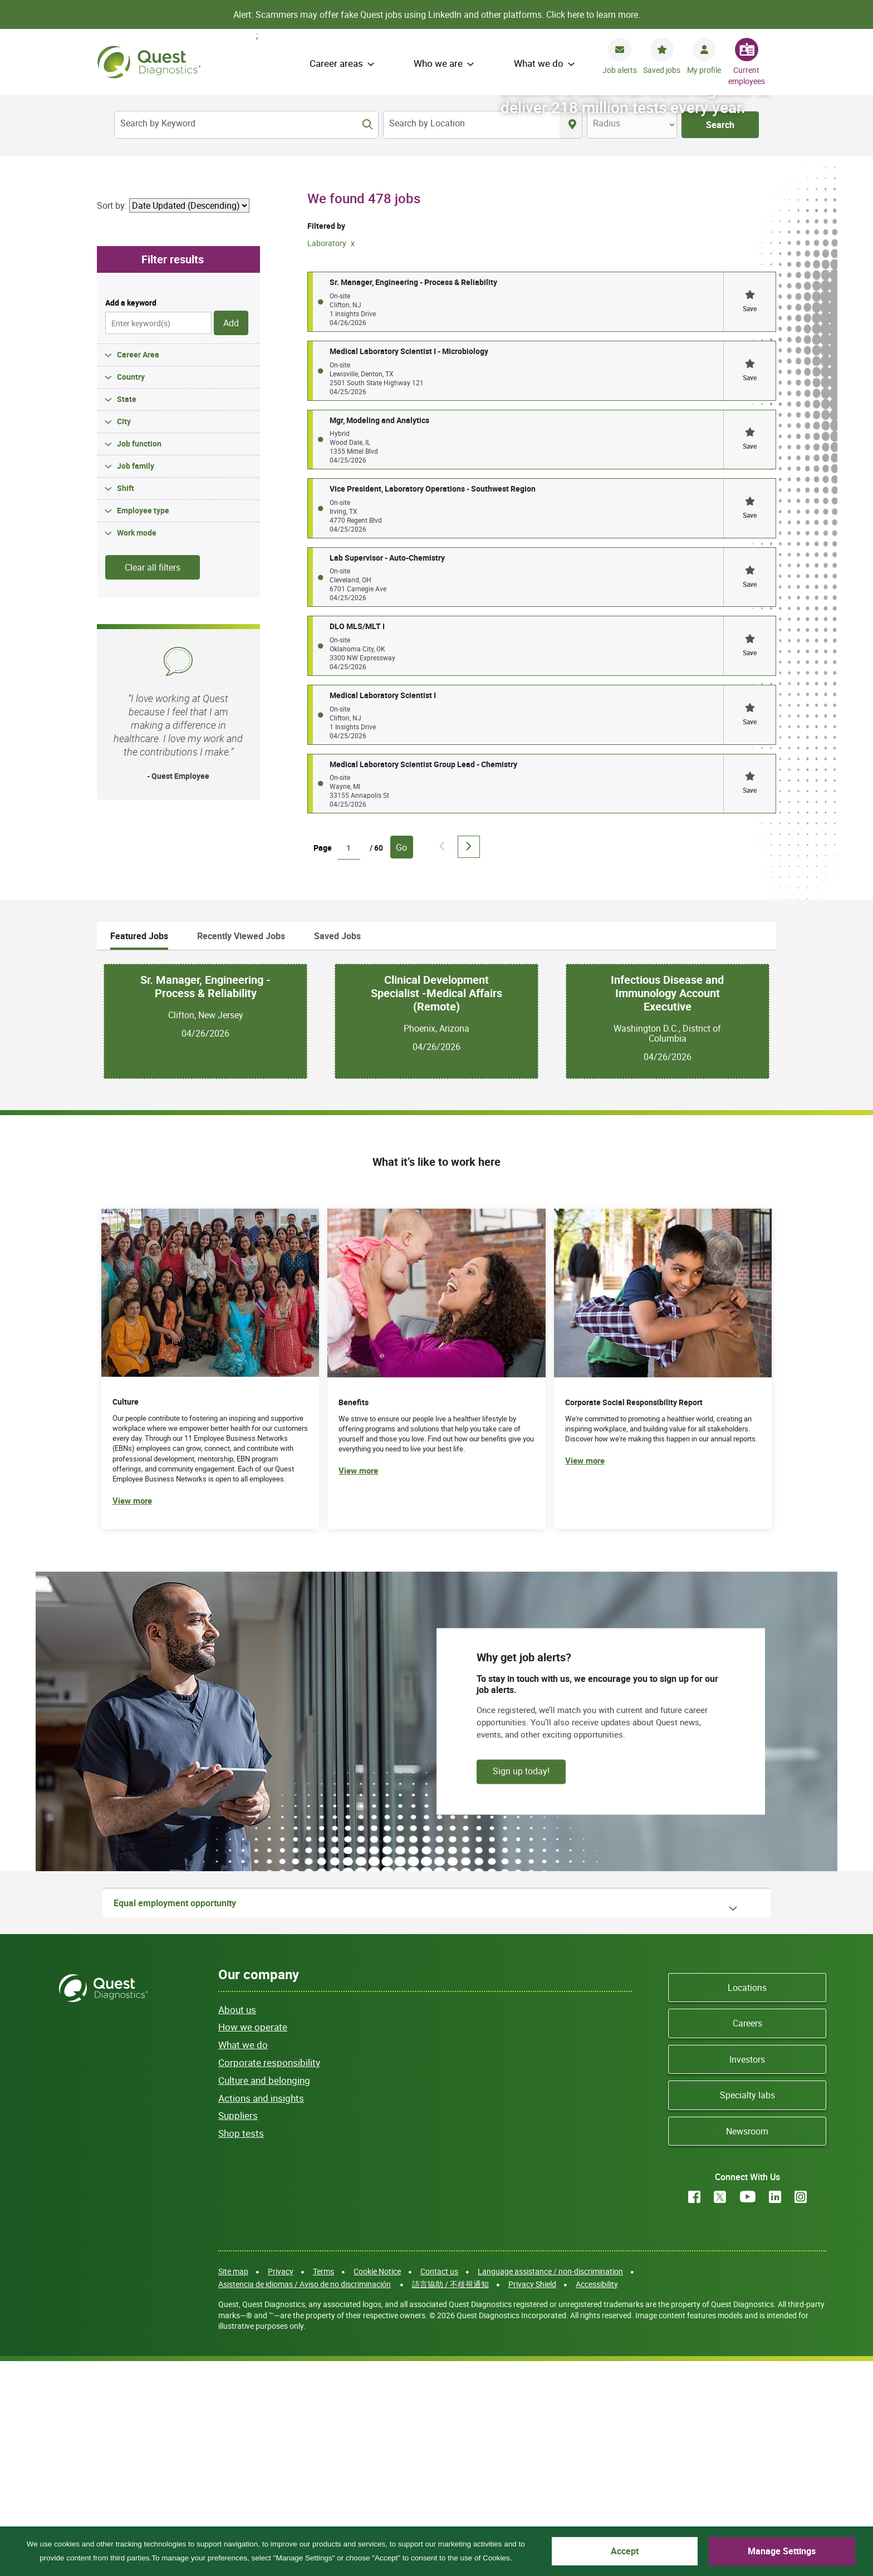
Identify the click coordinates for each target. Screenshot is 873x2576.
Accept (701, 2551)
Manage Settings (807, 2551)
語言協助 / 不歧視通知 (450, 2498)
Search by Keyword (157, 123)
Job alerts (619, 70)
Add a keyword (130, 517)
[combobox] (472, 124)
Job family (135, 680)
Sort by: (112, 420)
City (124, 635)
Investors (747, 2274)
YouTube (748, 2411)
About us (237, 2223)
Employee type (143, 724)
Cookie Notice (377, 2486)
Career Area (138, 568)
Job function (139, 657)
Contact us (439, 2486)
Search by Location (427, 123)
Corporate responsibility (269, 2277)
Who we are (438, 63)
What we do (538, 63)
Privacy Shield (532, 2498)
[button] (749, 516)
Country (131, 591)
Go (401, 1062)
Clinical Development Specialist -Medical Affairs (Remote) (436, 1208)
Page (322, 1062)
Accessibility (597, 2498)
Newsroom (747, 2345)
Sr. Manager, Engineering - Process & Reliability (205, 1201)
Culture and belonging (264, 2294)
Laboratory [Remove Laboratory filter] (327, 457)
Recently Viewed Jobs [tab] (241, 1150)
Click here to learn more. (593, 14)
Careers (747, 2238)
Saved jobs (661, 70)
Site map (233, 2486)
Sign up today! (521, 1985)
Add (231, 537)
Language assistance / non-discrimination (550, 2486)
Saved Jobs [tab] (337, 1150)
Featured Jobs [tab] (139, 1150)
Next (469, 1062)
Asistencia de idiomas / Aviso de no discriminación (304, 2498)
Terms (323, 2486)
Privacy (280, 2486)
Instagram (800, 2411)
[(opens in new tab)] (663, 1584)
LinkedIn (775, 2411)
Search (720, 125)
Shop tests (241, 2348)
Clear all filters (152, 782)
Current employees (746, 75)
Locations (747, 2202)
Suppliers (238, 2330)
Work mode (136, 747)
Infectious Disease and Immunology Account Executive (667, 1208)
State (126, 613)
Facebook (694, 2411)
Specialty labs (747, 2310)
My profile (704, 70)
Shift (125, 702)
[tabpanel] (436, 1236)
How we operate (252, 2241)
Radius (606, 123)
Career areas (336, 63)
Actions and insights (261, 2312)
